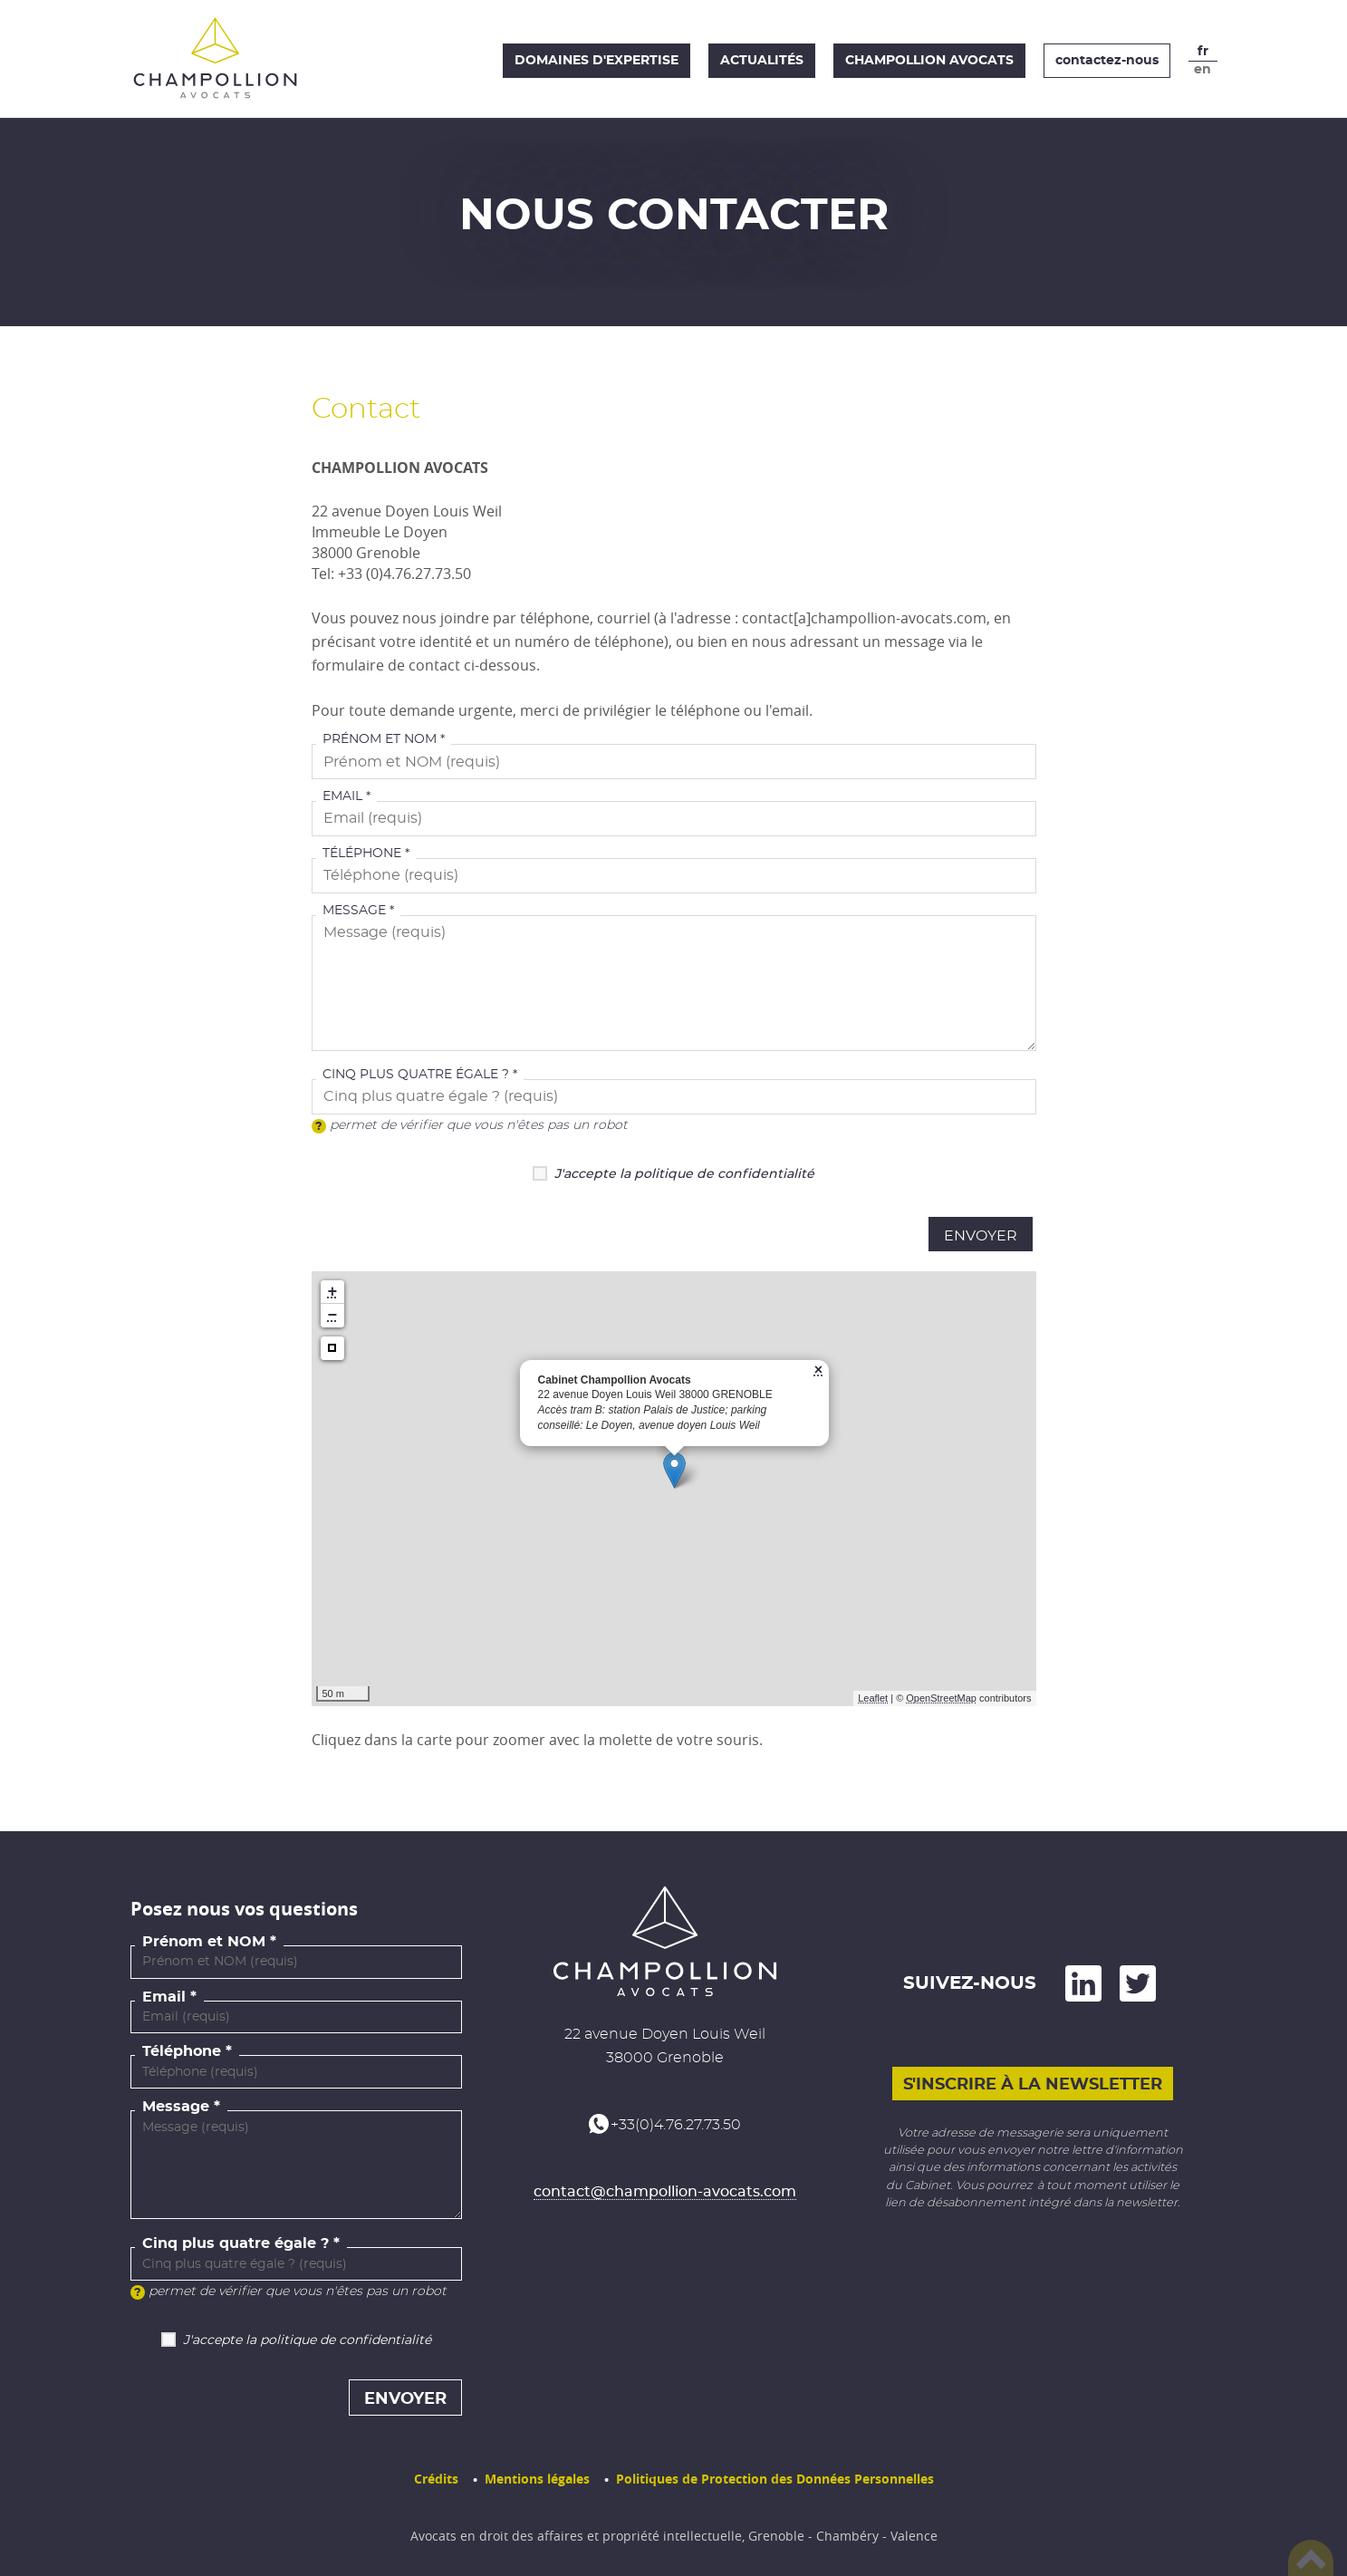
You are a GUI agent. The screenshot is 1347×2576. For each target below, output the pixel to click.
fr (1203, 51)
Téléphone (361, 853)
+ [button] (333, 1292)
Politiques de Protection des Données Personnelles (775, 2478)
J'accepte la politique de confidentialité (684, 1174)
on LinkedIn (1083, 1983)
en (1202, 69)
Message (354, 910)
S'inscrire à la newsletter (1032, 2085)
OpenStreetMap (941, 1698)
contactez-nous (1107, 60)
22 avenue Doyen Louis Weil (664, 2034)
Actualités (761, 60)
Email (342, 796)
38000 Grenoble (665, 2057)
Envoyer (980, 1236)
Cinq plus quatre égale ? (415, 1074)
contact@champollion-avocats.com (665, 2192)
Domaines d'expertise (596, 60)
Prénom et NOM (379, 739)
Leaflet (873, 1698)
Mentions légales (537, 2478)
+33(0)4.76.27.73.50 (676, 2125)
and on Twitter (1138, 1983)
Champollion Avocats (929, 60)
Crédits (436, 2478)
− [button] (333, 1316)
